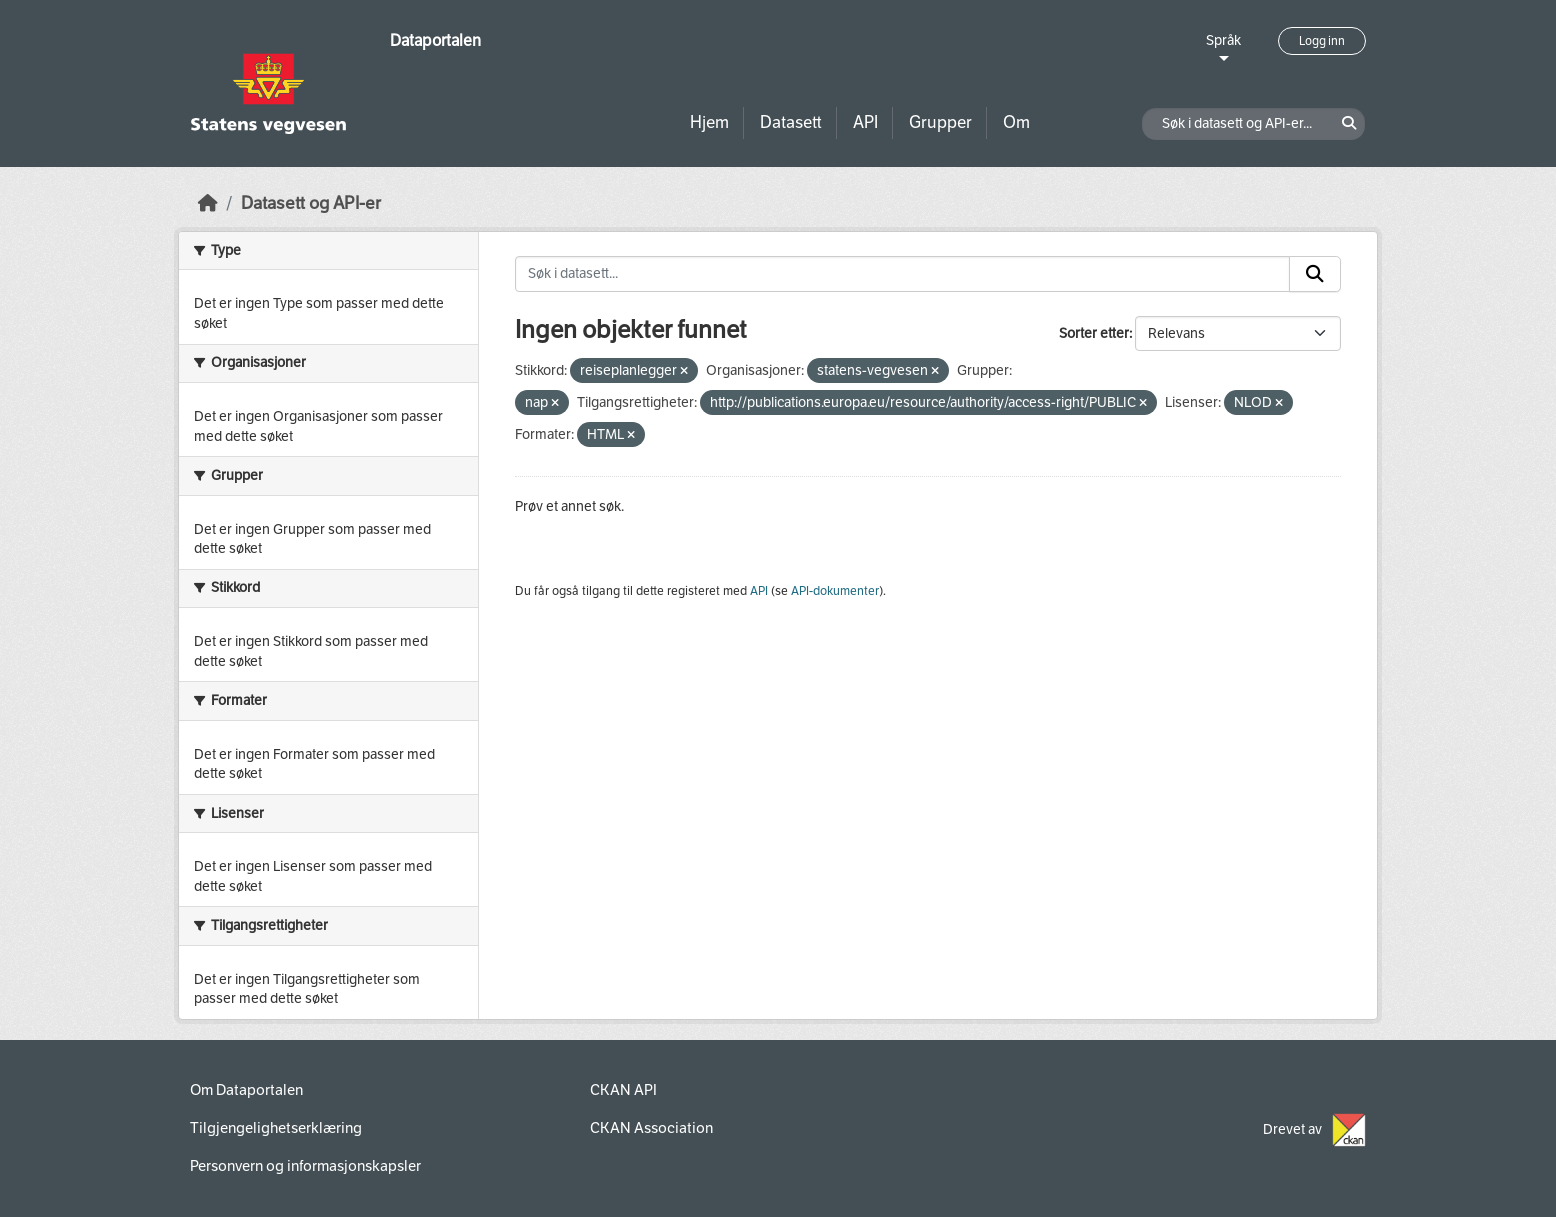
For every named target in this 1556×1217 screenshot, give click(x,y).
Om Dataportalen (246, 1090)
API (865, 122)
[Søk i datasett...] (903, 274)
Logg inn (1322, 41)
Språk (1223, 40)
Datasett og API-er (311, 203)
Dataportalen (435, 40)
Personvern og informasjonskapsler (305, 1166)
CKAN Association (651, 1128)
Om (1016, 122)
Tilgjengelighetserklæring (276, 1128)
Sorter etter (1094, 333)
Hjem (709, 122)
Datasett (791, 122)
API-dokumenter (835, 591)
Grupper (940, 122)
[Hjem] (208, 203)
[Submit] (1315, 274)
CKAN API (623, 1090)
